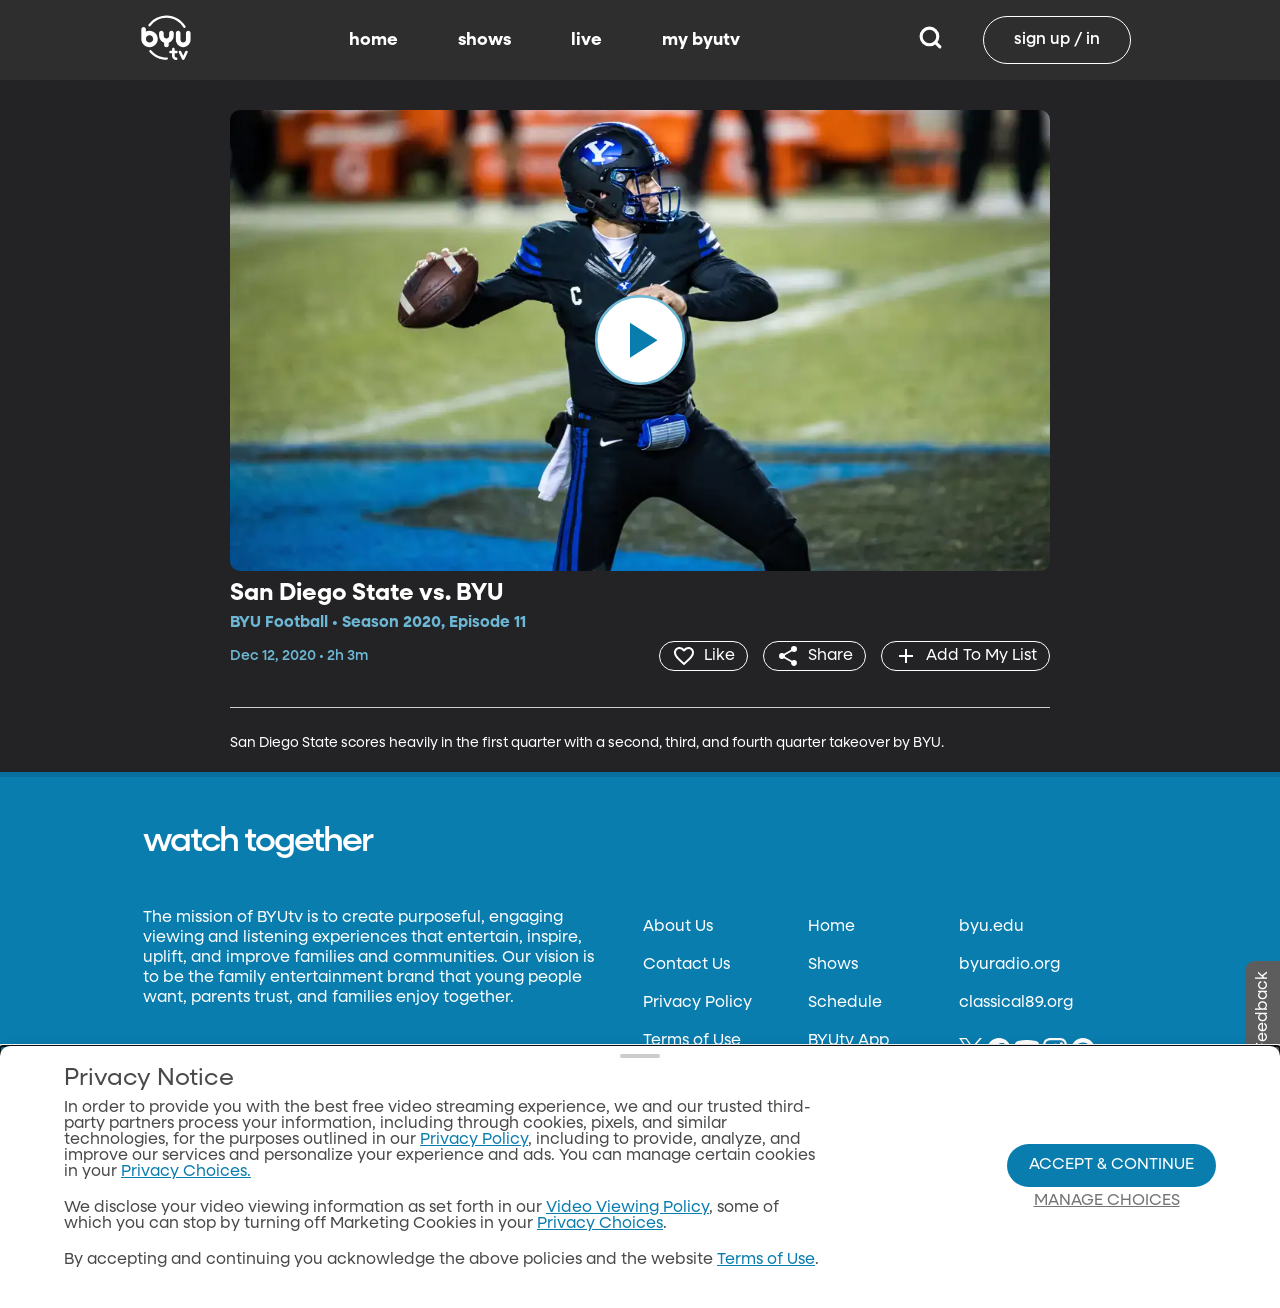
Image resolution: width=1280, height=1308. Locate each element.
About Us (678, 927)
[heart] (703, 656)
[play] (640, 340)
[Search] (930, 40)
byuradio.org (1009, 965)
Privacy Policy (697, 1003)
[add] (965, 656)
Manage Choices (1107, 1201)
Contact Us (686, 965)
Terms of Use (692, 1041)
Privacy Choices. (186, 1172)
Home (831, 927)
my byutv (701, 40)
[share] (814, 656)
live (586, 40)
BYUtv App (848, 1041)
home (373, 40)
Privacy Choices (600, 1224)
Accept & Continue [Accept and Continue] (1111, 1165)
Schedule (845, 1003)
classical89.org (1016, 1003)
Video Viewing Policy (627, 1208)
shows (484, 40)
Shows (833, 965)
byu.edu (991, 927)
